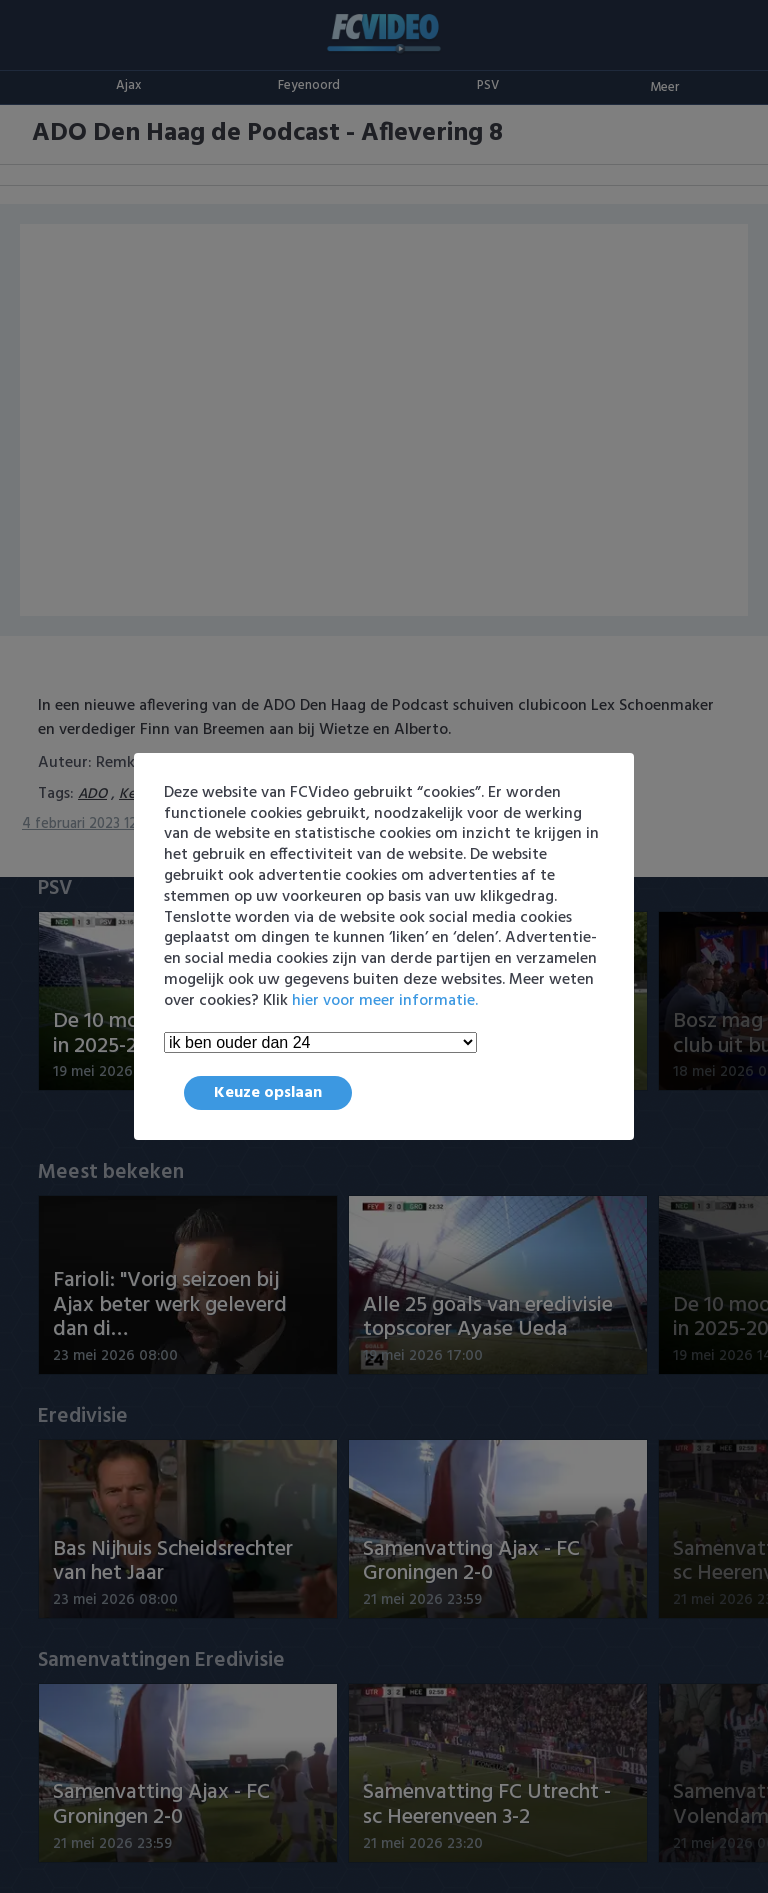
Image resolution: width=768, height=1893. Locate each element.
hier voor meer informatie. (385, 1001)
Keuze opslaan (268, 1093)
